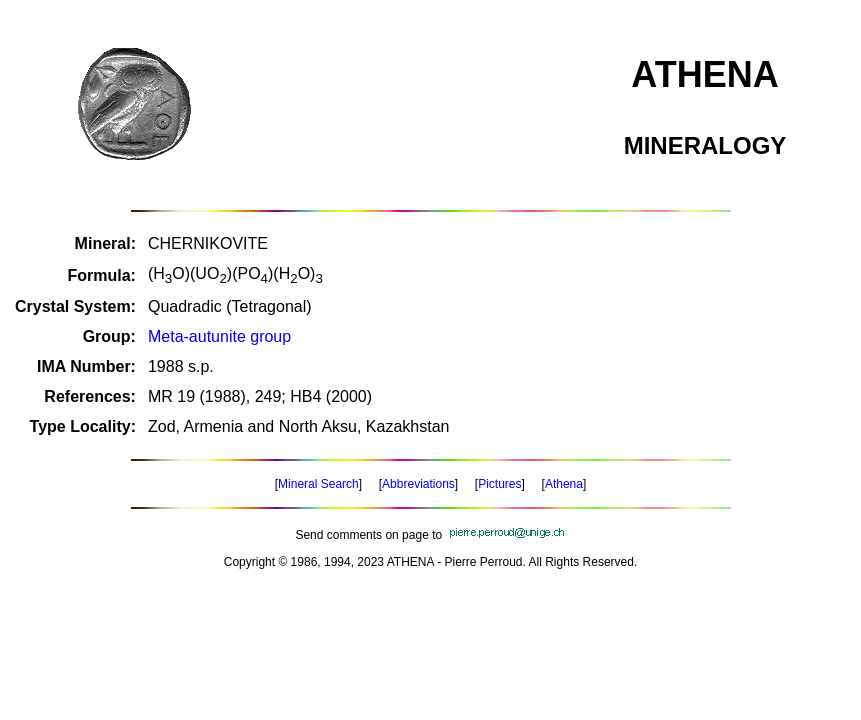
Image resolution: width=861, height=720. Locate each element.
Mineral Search (318, 484)
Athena (564, 484)
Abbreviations (418, 484)
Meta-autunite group (219, 336)
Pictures (499, 484)
